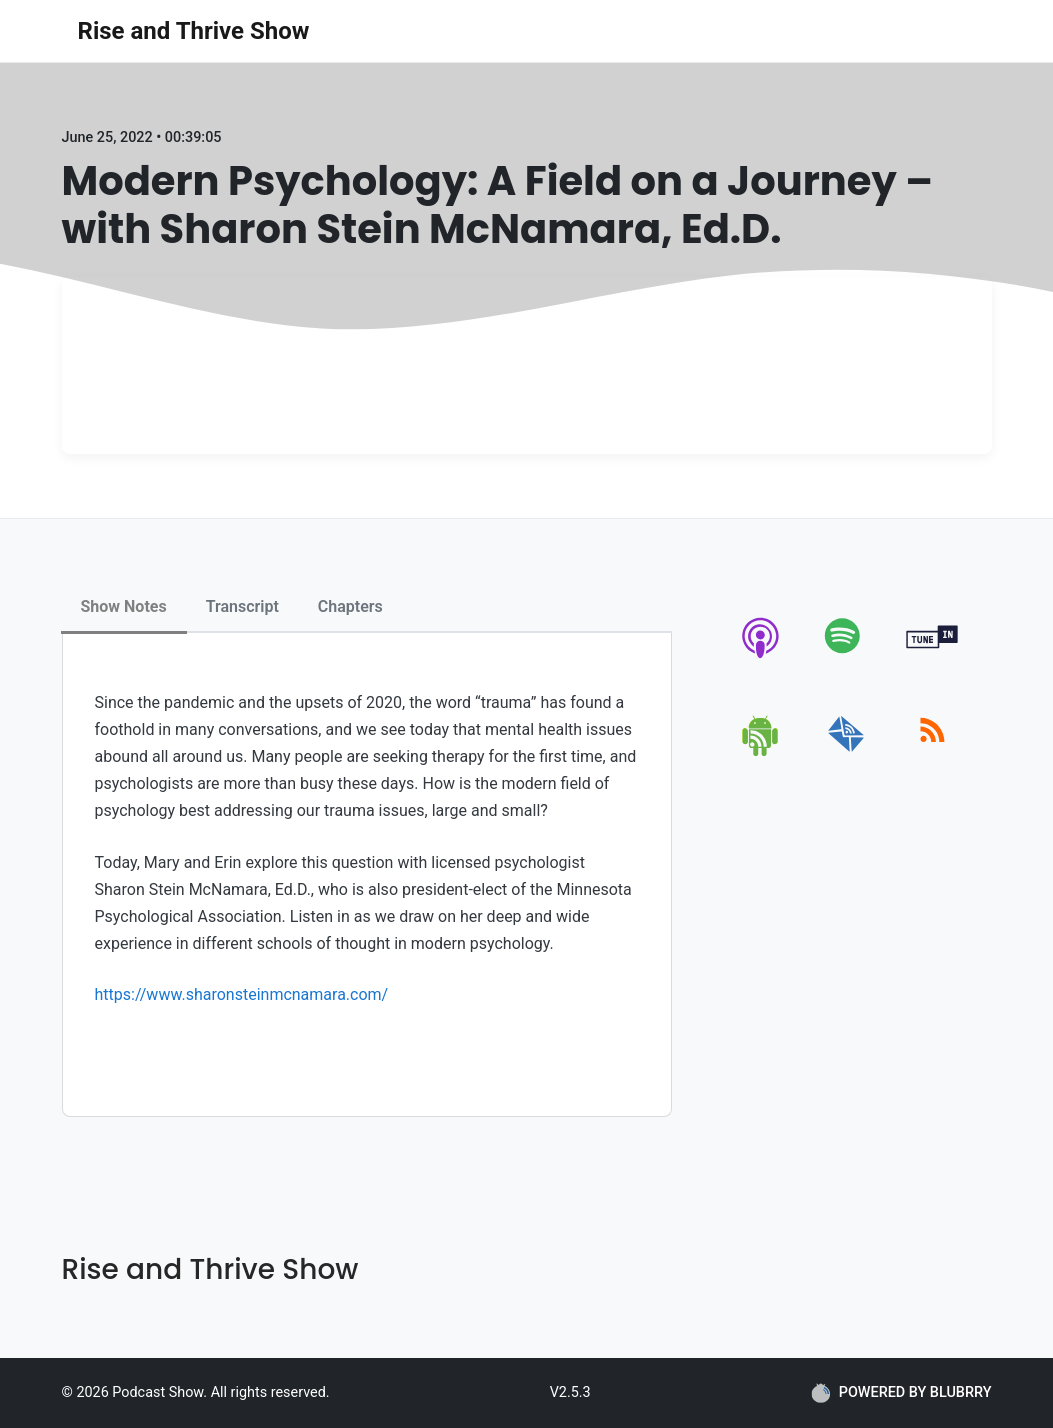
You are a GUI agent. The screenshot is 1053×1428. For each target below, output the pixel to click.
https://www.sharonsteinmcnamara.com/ (242, 994)
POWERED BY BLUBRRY (901, 1393)
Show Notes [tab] (124, 606)
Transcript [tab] (242, 606)
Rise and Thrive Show (194, 31)
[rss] (932, 752)
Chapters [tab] (350, 606)
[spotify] (846, 657)
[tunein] (932, 657)
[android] (761, 752)
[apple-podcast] (761, 657)
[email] (846, 752)
